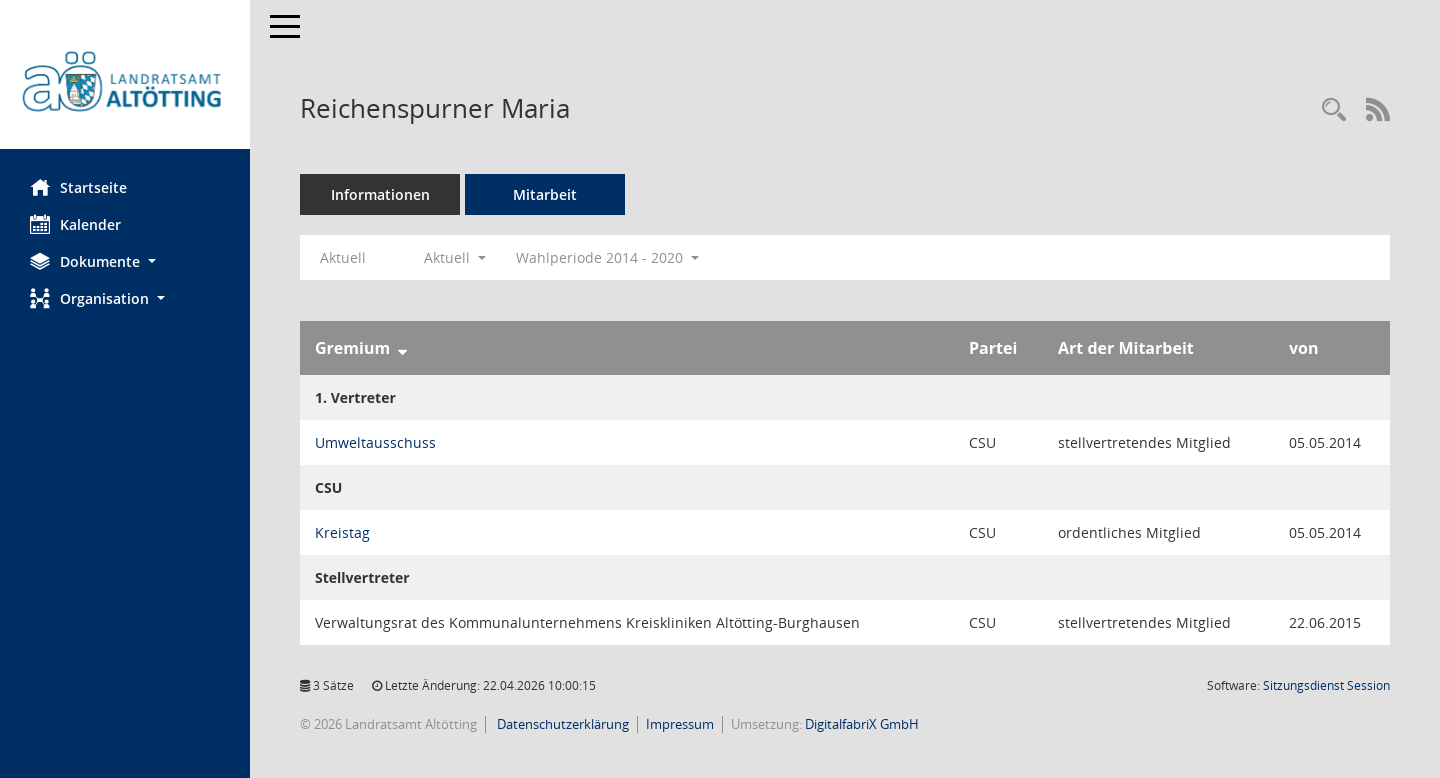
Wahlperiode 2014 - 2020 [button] (607, 257)
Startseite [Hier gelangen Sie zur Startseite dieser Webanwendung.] (78, 187)
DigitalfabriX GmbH (862, 724)
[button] (125, 261)
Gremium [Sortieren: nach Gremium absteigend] (352, 348)
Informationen (380, 194)
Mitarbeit (545, 194)
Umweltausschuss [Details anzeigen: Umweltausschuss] (375, 442)
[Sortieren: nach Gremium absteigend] (402, 348)
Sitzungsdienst (1326, 685)
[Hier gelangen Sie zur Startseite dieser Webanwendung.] (125, 82)
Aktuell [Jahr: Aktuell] (343, 257)
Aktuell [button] (455, 257)
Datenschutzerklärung (561, 724)
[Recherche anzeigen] (1334, 110)
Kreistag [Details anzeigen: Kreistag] (342, 532)
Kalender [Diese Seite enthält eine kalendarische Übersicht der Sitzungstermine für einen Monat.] (75, 224)
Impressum (680, 724)
